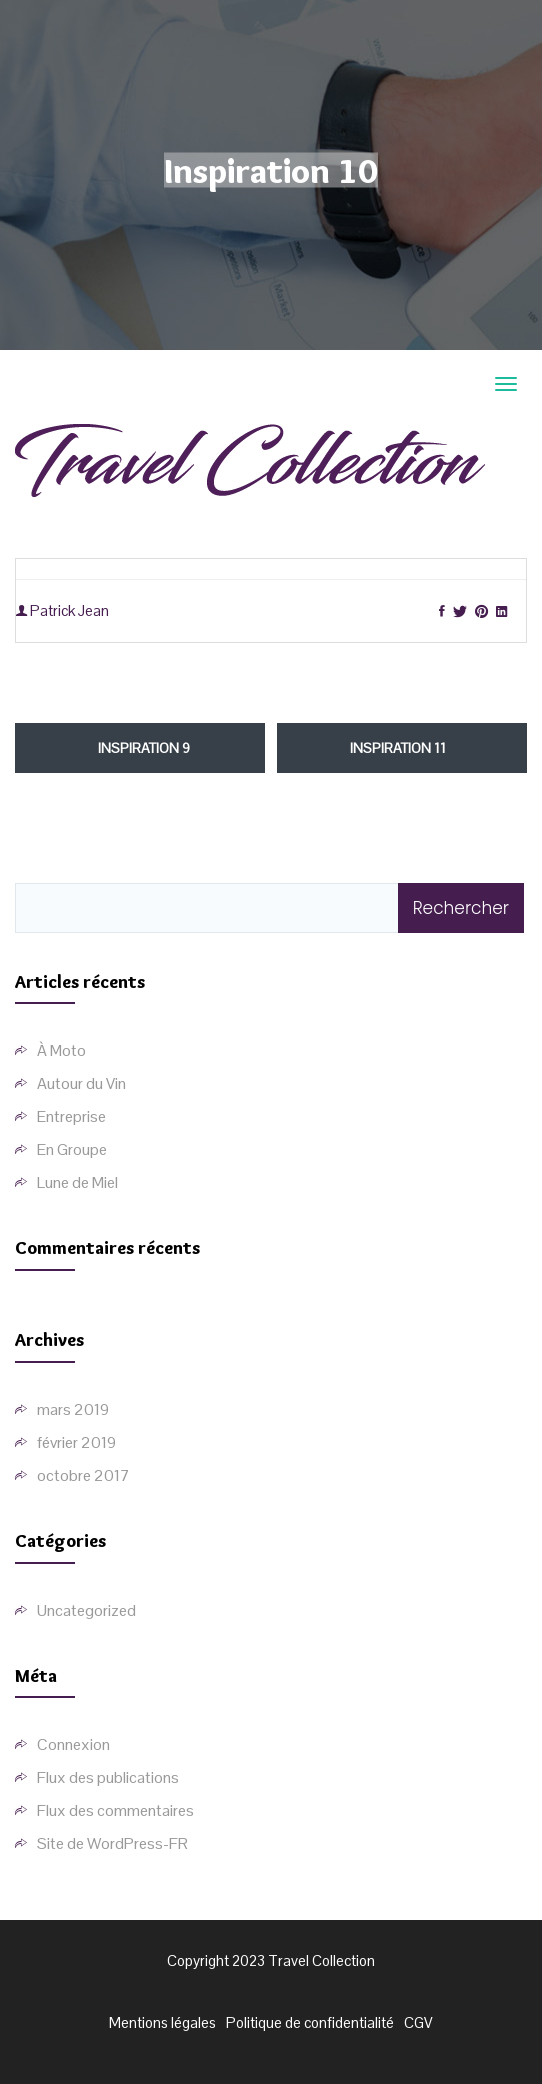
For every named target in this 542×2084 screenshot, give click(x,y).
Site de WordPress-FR (112, 1843)
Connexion (73, 1744)
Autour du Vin (81, 1083)
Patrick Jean (62, 610)
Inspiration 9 (144, 748)
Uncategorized (86, 1610)
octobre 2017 (83, 1475)
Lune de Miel (77, 1182)
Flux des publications (108, 1777)
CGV (418, 2022)
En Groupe (72, 1149)
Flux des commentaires (115, 1810)
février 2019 (76, 1442)
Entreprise (71, 1116)
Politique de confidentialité (310, 2022)
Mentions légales (162, 2022)
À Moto (61, 1050)
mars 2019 (73, 1409)
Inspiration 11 (398, 748)
